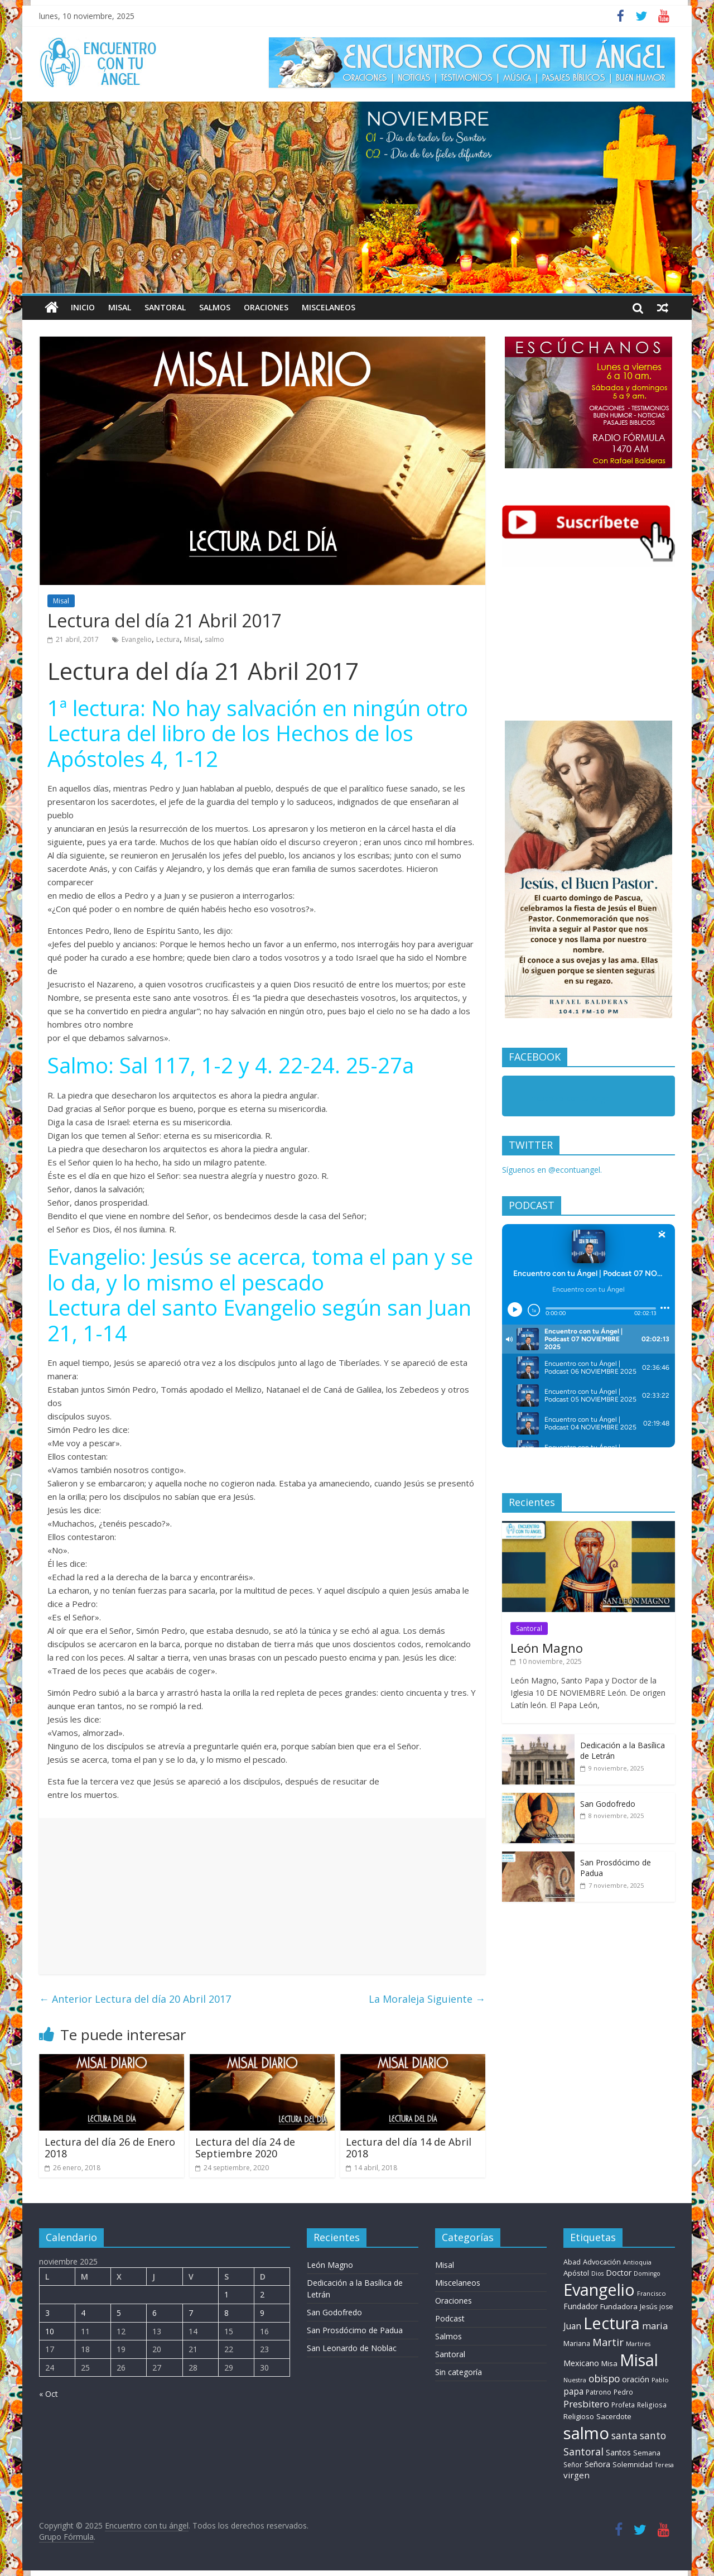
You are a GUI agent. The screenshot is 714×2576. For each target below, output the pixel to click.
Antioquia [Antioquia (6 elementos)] (637, 2262)
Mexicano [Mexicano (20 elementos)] (581, 2363)
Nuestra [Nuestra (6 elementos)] (574, 2380)
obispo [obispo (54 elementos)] (604, 2378)
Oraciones (266, 307)
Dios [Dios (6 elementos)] (597, 2273)
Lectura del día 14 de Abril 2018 (408, 2148)
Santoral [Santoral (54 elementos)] (583, 2451)
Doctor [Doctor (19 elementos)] (618, 2272)
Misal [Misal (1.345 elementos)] (639, 2360)
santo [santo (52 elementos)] (653, 2435)
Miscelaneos (328, 307)
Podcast (450, 2318)
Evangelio (137, 639)
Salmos (214, 307)
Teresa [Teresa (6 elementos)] (664, 2465)
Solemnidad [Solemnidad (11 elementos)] (632, 2464)
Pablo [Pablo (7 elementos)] (660, 2380)
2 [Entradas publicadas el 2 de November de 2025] (262, 2294)
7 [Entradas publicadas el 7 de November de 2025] (191, 2313)
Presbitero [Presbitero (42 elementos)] (586, 2403)
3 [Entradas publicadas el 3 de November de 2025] (47, 2313)
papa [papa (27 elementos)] (573, 2391)
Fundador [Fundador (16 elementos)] (580, 2306)
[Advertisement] (262, 1896)
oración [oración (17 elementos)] (635, 2379)
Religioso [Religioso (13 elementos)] (578, 2416)
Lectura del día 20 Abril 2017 (135, 1999)
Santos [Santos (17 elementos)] (618, 2452)
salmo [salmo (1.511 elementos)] (586, 2433)
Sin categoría (458, 2372)
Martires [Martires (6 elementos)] (638, 2344)
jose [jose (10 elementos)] (666, 2306)
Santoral (165, 307)
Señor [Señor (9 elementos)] (572, 2464)
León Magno (546, 1647)
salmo (214, 639)
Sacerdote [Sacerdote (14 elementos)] (613, 2416)
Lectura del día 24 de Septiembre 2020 (245, 2148)
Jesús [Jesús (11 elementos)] (648, 2306)
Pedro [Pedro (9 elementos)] (623, 2391)
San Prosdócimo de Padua (355, 2330)
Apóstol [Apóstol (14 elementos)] (576, 2273)
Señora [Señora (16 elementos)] (597, 2464)
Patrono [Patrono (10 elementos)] (598, 2392)
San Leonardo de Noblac (352, 2348)
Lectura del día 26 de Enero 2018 (110, 2148)
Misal (119, 307)
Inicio (83, 307)
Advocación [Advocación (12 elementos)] (602, 2262)
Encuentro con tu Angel (569, 1098)
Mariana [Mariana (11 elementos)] (576, 2343)
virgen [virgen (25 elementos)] (576, 2475)
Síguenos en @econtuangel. (552, 1169)
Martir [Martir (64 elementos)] (608, 2342)
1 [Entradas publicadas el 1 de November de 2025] (226, 2294)
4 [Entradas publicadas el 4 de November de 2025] (83, 2313)
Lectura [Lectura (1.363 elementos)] (611, 2323)
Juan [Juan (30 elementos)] (572, 2326)
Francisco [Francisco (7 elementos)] (651, 2293)
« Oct (48, 2393)
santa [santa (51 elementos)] (624, 2435)
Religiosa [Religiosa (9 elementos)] (652, 2404)
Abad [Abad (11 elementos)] (572, 2262)
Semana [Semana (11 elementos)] (646, 2453)
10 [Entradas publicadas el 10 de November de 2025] (49, 2331)
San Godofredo (607, 1803)
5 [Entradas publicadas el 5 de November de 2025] (119, 2313)
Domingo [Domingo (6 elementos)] (647, 2273)
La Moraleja (427, 1999)
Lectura (168, 639)
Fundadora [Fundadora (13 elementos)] (619, 2306)
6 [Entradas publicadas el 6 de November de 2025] (154, 2313)
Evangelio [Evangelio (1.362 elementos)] (599, 2289)
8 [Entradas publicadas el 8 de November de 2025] (226, 2313)
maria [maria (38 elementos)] (655, 2325)
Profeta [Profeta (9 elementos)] (623, 2404)
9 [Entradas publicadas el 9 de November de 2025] (262, 2313)
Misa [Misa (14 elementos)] (609, 2363)
